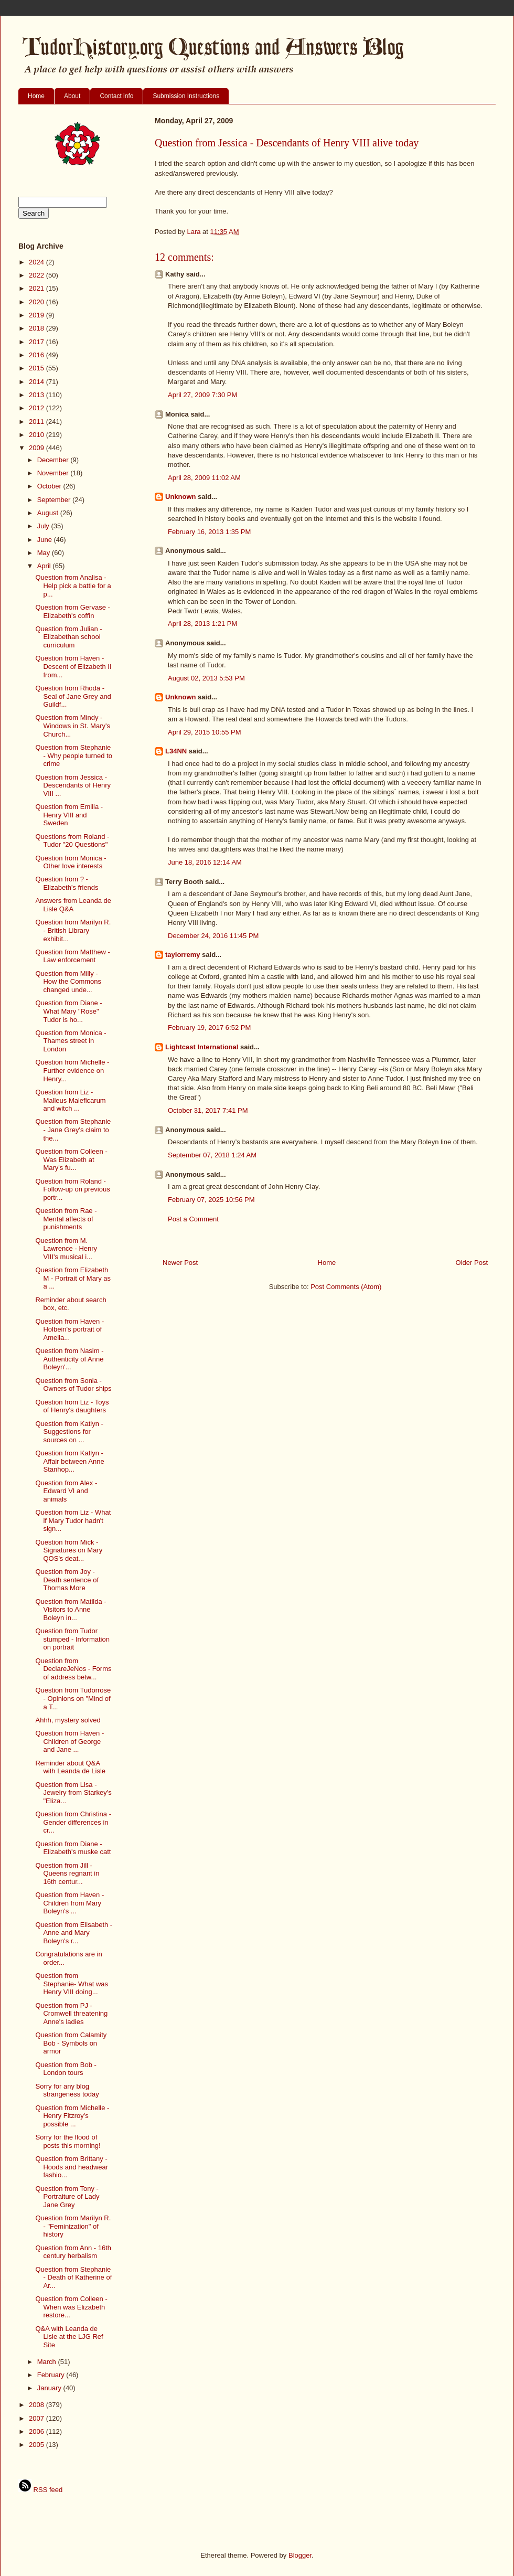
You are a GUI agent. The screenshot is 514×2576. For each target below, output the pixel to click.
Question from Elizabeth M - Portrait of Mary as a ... (73, 1278)
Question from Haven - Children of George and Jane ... (69, 1741)
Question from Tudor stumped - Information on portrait (72, 1639)
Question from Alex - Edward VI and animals (66, 1491)
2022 (37, 275)
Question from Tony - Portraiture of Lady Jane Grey (67, 2197)
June (45, 540)
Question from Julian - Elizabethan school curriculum (68, 637)
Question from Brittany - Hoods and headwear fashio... (71, 2167)
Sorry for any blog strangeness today (67, 2090)
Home (36, 96)
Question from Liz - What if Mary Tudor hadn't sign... (73, 1520)
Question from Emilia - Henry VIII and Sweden (69, 815)
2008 (37, 2405)
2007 (37, 2418)
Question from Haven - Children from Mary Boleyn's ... (69, 1903)
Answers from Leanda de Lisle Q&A (73, 905)
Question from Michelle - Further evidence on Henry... (72, 1070)
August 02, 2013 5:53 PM (206, 678)
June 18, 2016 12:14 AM (205, 862)
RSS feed (40, 2490)
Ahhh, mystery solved (67, 1720)
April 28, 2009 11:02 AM (204, 478)
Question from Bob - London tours (65, 2069)
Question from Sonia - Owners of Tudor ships (73, 1385)
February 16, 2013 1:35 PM (209, 532)
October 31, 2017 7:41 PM (208, 1110)
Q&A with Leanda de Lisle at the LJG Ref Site (69, 2337)
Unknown (180, 497)
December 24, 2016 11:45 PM (213, 936)
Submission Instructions (186, 96)
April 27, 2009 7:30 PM (202, 395)
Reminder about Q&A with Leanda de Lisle (70, 1767)
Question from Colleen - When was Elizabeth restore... (71, 2307)
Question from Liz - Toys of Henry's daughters (72, 1406)
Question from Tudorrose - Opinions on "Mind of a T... (73, 1698)
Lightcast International (201, 1047)
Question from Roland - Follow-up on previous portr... (72, 1189)
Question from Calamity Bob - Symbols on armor (70, 2043)
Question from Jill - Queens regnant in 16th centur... (67, 1873)
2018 (37, 328)
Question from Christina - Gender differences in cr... (73, 1822)
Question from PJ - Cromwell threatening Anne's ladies (71, 2014)
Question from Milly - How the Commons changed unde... (68, 982)
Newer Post (180, 1262)
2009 (37, 448)
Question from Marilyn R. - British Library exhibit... (73, 930)
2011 (37, 421)
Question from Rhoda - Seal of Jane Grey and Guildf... (73, 696)
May (44, 553)
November (54, 473)
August (48, 513)
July (44, 526)
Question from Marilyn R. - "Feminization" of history (73, 2226)
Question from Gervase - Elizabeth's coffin (72, 611)
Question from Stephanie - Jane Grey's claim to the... (73, 1129)
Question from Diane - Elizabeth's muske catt (73, 1848)
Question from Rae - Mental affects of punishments (66, 1219)
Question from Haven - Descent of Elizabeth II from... (73, 666)
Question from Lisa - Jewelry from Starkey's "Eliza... (73, 1793)
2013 (37, 395)
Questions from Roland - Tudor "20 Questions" (72, 841)
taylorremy (182, 955)
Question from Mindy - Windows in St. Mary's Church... (72, 726)
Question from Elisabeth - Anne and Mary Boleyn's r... (73, 1933)
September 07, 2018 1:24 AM (212, 1155)
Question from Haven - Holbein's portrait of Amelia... (69, 1329)
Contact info (116, 96)
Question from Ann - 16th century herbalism (73, 2252)
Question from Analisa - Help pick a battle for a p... (73, 585)
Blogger (300, 2555)
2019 (37, 315)
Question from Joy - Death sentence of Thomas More (67, 1580)
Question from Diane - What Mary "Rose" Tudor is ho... (68, 1011)
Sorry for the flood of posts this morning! (67, 2141)
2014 (37, 382)
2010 (37, 435)
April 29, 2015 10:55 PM (204, 732)
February (52, 2375)
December (54, 460)
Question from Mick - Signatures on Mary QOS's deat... (68, 1550)
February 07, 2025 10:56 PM (211, 1200)
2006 (37, 2431)
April (45, 566)
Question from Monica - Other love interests (70, 862)
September (54, 500)
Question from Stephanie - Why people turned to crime (73, 755)
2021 (37, 288)
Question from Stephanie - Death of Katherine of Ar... (73, 2277)
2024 (37, 262)
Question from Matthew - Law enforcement (72, 956)
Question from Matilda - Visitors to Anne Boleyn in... (70, 1610)
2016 (37, 355)
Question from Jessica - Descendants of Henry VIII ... (73, 785)
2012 (37, 408)
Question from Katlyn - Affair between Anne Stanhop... (69, 1461)
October (50, 486)
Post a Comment (193, 1219)
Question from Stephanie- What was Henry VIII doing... (71, 1984)
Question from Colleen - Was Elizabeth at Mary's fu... (71, 1159)
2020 (37, 302)
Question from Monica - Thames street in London (70, 1041)
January (50, 2388)
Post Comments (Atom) (345, 1287)
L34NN (176, 751)
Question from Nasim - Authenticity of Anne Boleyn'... (69, 1359)
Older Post (472, 1262)
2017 (37, 342)
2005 (37, 2445)
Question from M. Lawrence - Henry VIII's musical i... (66, 1249)
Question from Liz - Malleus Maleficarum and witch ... (70, 1100)
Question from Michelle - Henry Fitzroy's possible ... (72, 2116)
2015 (37, 368)
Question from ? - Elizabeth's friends (66, 883)
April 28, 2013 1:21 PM (202, 623)
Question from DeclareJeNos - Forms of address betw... (73, 1669)
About (72, 96)
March (47, 2362)
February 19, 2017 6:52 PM (209, 1027)
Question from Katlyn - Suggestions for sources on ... (69, 1432)
